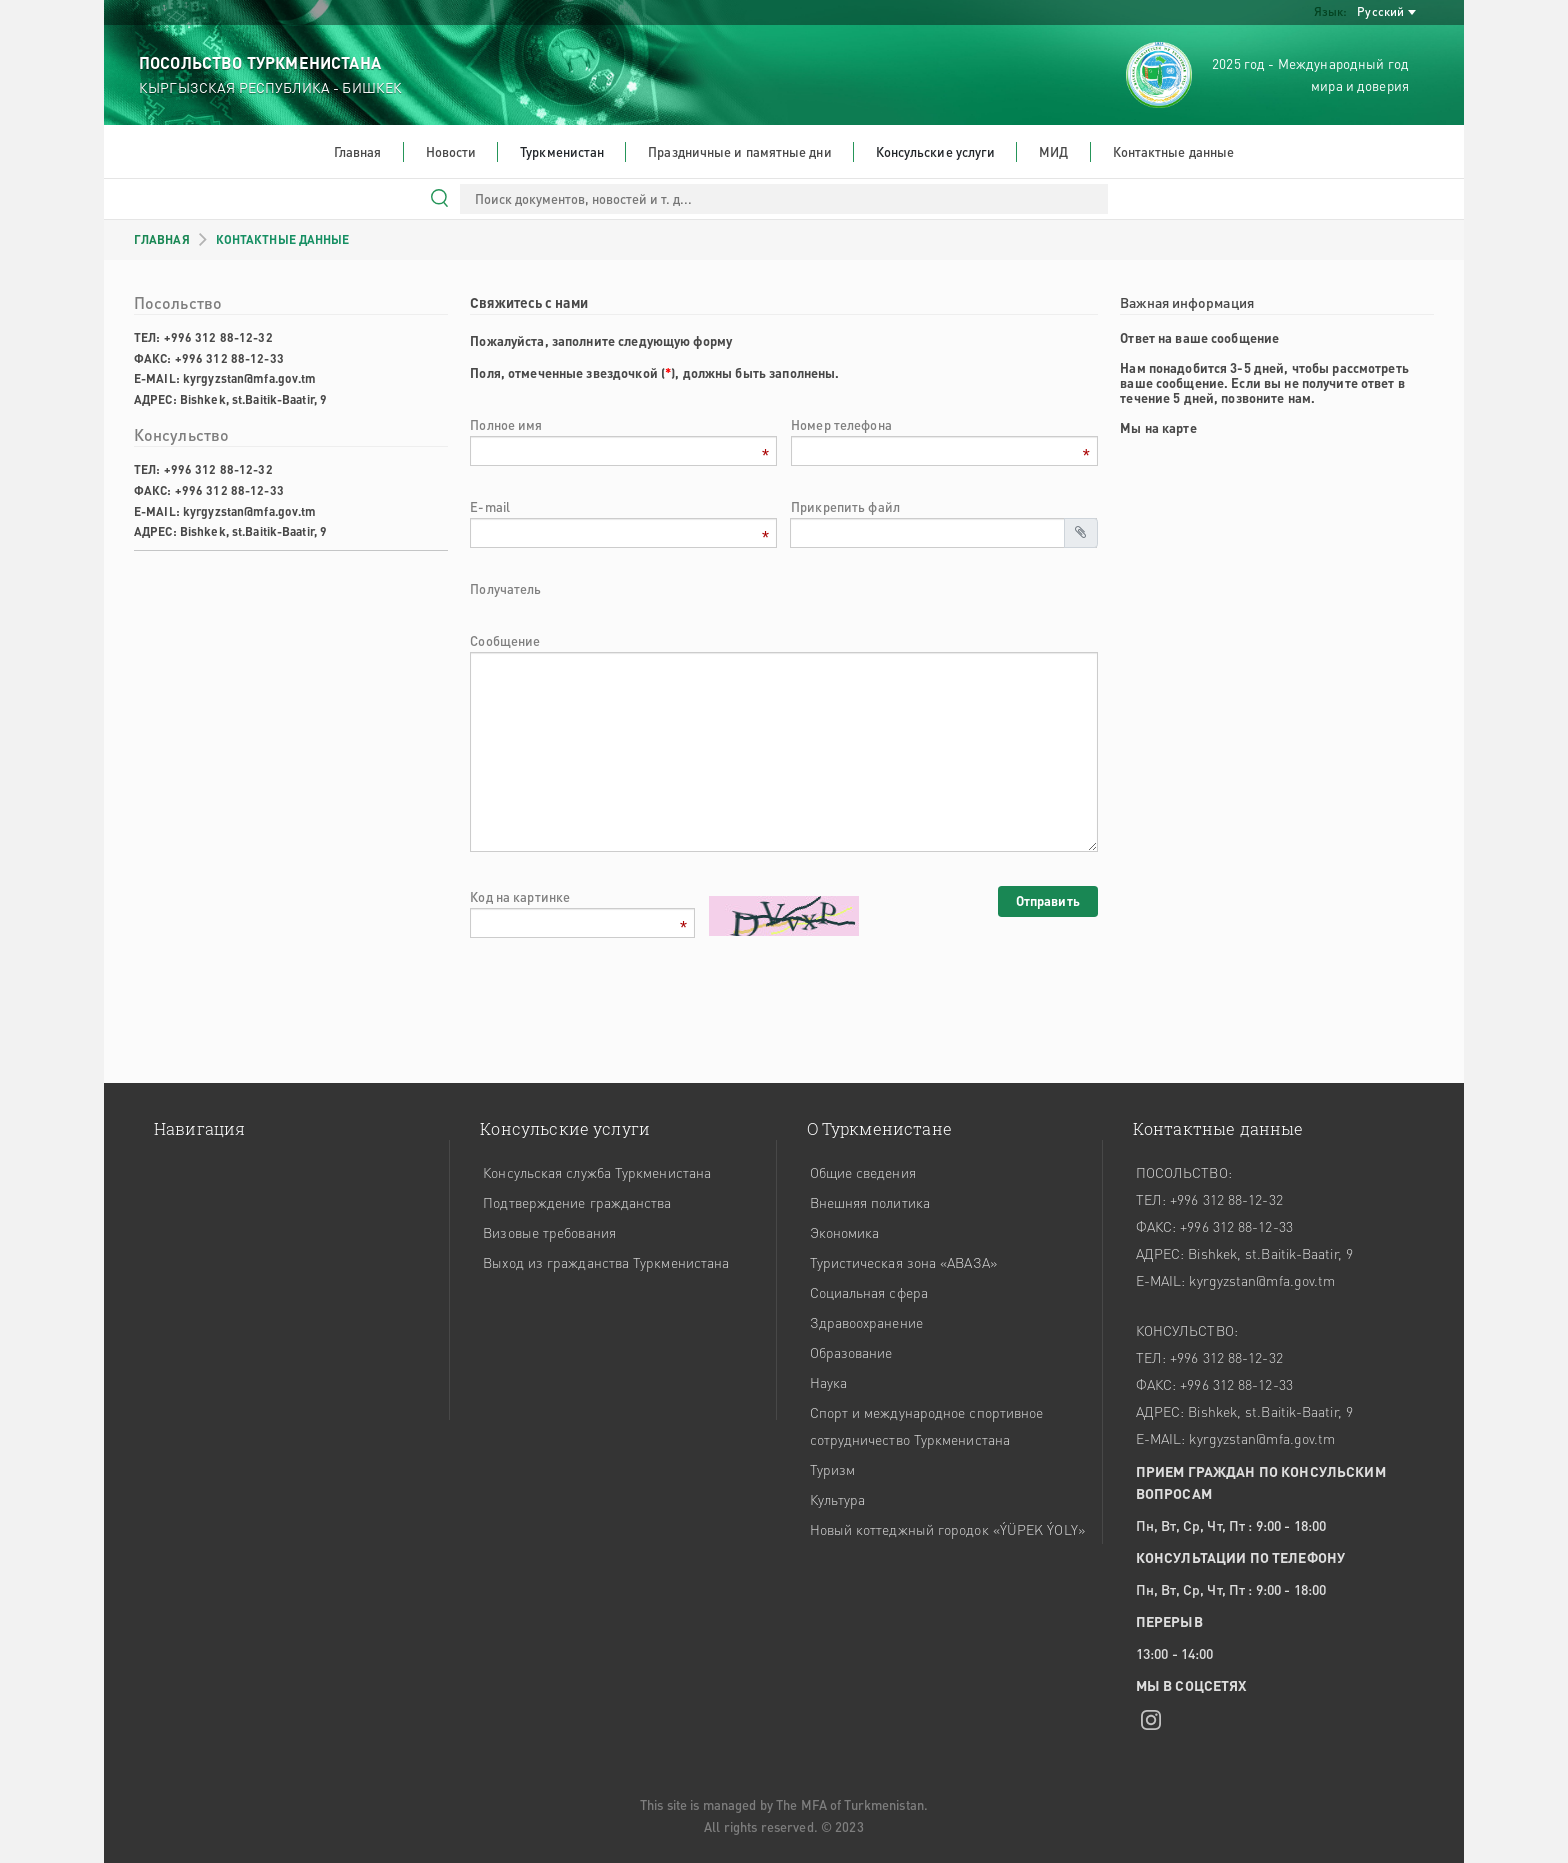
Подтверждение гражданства (577, 1202)
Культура (838, 1499)
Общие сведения (863, 1172)
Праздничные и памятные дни (739, 151)
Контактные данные (1174, 151)
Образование (851, 1352)
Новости (451, 151)
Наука (828, 1382)
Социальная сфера (869, 1292)
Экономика (845, 1232)
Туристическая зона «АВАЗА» (903, 1262)
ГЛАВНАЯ (162, 239)
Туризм (833, 1469)
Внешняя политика (870, 1202)
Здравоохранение (866, 1322)
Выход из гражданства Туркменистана (606, 1262)
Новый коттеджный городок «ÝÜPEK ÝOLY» (947, 1529)
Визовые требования (549, 1232)
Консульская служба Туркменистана (597, 1172)
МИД (1053, 151)
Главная (358, 151)
